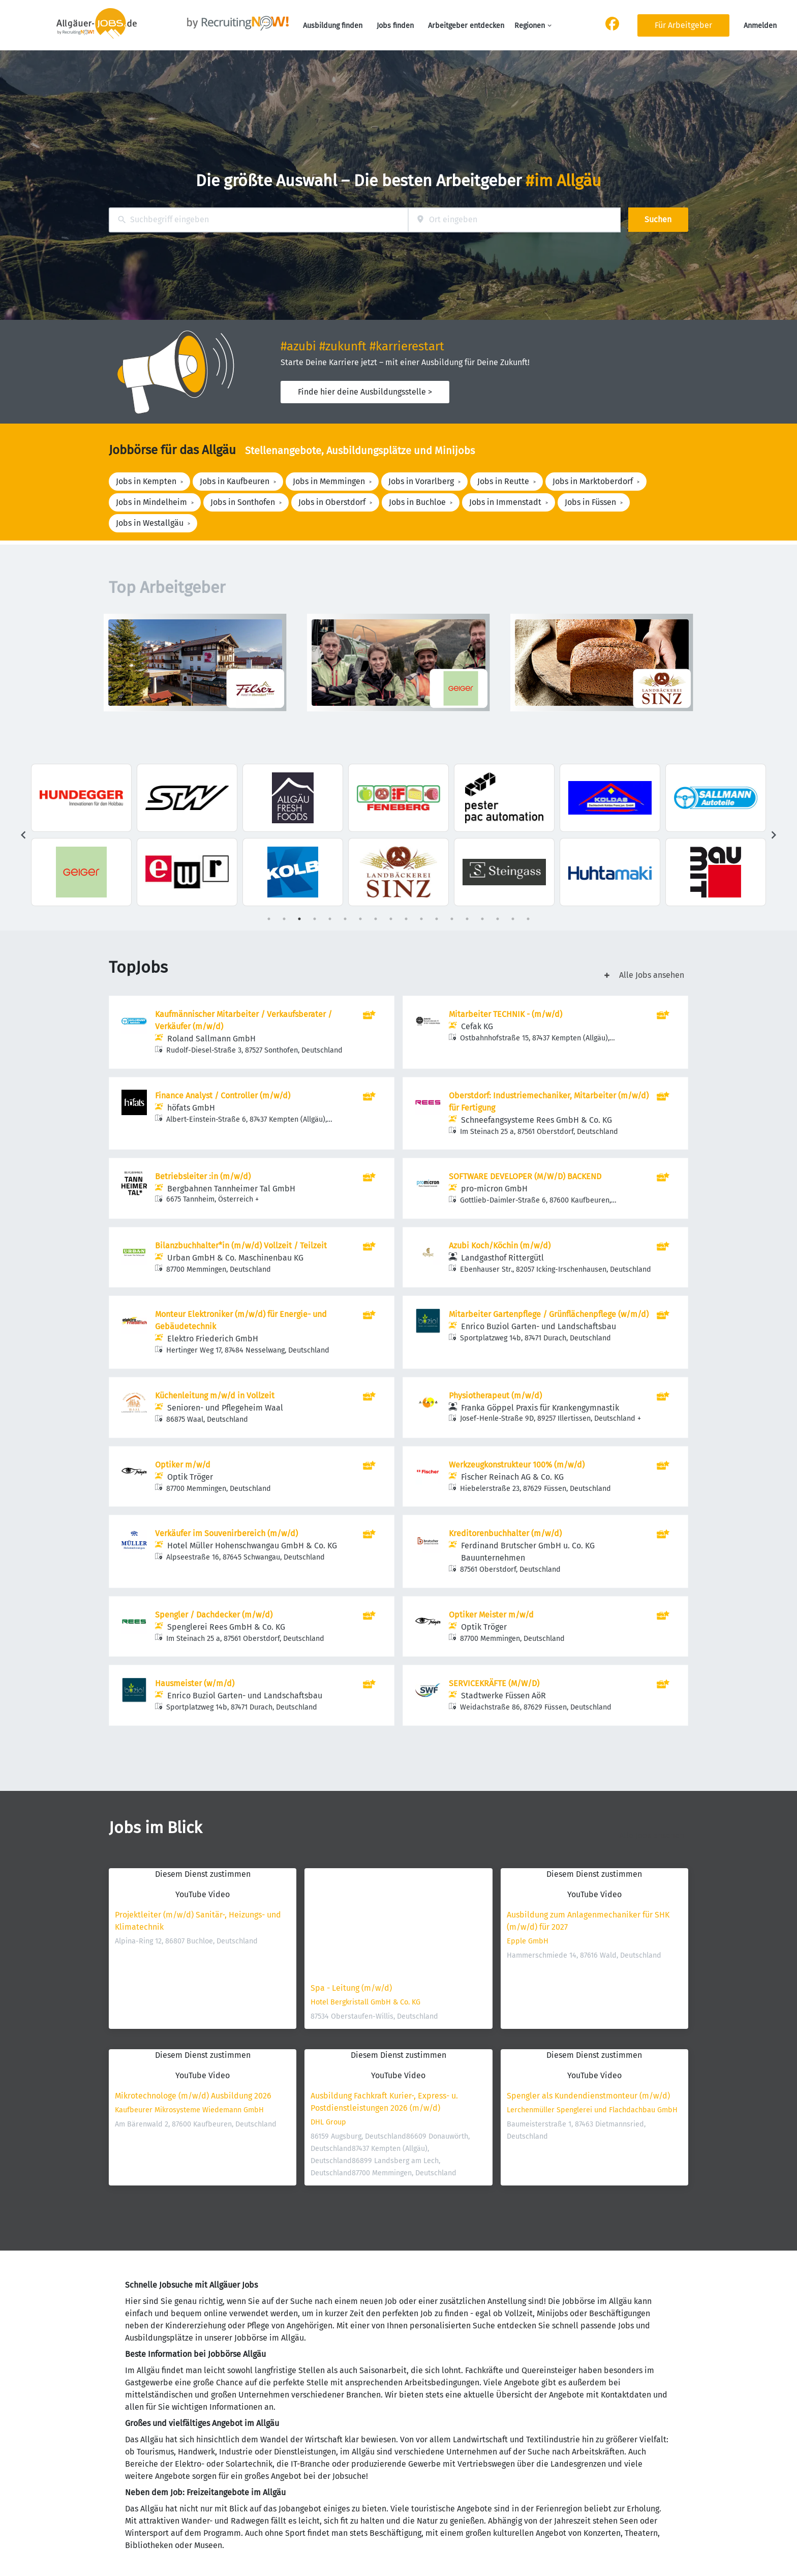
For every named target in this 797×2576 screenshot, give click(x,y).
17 (513, 919)
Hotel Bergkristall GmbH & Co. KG (365, 2002)
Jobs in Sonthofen (242, 502)
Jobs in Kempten (146, 481)
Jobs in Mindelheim (151, 502)
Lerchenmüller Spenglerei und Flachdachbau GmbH (592, 2110)
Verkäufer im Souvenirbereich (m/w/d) (226, 1533)
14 (467, 919)
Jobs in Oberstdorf (331, 502)
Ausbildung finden (332, 25)
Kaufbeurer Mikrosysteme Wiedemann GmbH (189, 2110)
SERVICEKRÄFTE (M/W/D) (494, 1683)
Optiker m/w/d (182, 1465)
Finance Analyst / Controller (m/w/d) (222, 1095)
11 (421, 919)
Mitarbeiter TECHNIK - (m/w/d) (505, 1014)
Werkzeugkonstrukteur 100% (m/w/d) (517, 1465)
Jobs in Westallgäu (149, 523)
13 (452, 919)
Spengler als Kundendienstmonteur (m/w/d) (588, 2096)
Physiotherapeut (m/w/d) (495, 1395)
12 (437, 919)
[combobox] (258, 219)
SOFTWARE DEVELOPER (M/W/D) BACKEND (525, 1176)
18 (528, 919)
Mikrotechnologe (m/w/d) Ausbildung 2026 (193, 2096)
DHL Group (328, 2122)
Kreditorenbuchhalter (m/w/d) (505, 1533)
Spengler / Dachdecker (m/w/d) (213, 1615)
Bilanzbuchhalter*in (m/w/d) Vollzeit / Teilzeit (241, 1245)
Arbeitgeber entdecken (466, 25)
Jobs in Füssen (590, 502)
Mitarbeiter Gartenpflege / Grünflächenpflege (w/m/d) (549, 1314)
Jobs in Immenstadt (505, 502)
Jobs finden (395, 25)
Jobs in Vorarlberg (421, 481)
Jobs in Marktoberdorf (593, 481)
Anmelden (760, 25)
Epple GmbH (527, 1941)
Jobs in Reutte (503, 481)
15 (482, 919)
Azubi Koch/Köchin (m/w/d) (499, 1245)
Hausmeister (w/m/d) (194, 1683)
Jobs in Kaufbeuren (234, 481)
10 (406, 919)
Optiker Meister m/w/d (491, 1615)
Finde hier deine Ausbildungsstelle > (365, 392)
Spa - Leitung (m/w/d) (351, 1988)
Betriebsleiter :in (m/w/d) (203, 1176)
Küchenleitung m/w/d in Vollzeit (214, 1395)
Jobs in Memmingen (329, 481)
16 (498, 919)
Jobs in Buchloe (417, 502)
